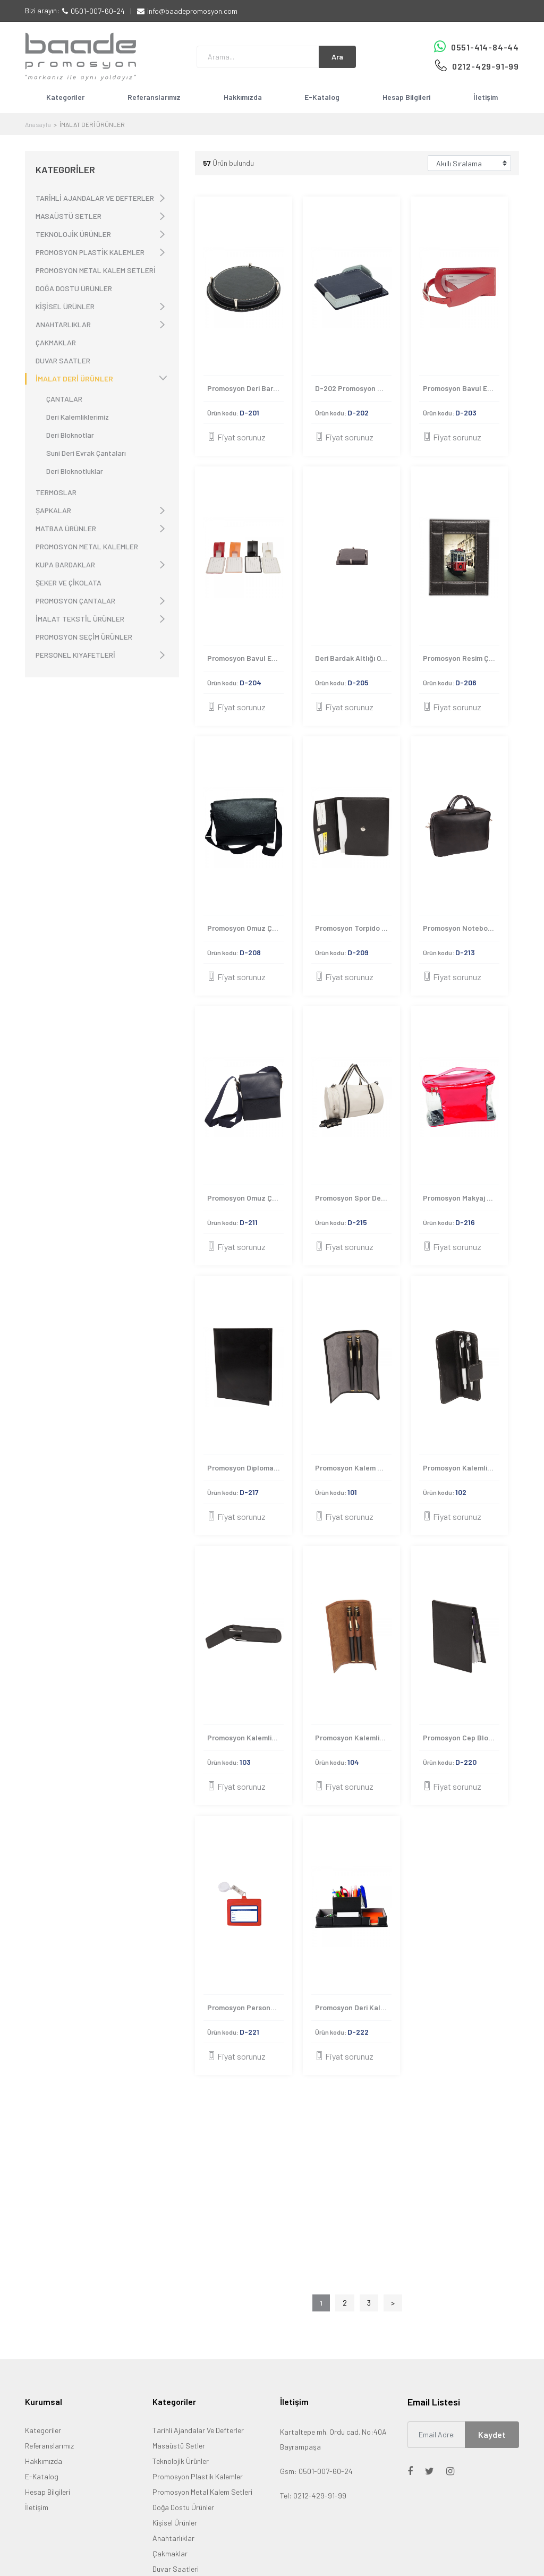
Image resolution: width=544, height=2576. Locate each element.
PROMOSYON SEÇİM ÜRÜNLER (84, 636)
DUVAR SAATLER (63, 360)
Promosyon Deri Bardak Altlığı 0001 (245, 388)
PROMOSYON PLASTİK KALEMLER (90, 252)
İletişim (485, 96)
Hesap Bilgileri (406, 96)
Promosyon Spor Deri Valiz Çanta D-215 (353, 1197)
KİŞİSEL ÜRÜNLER (65, 306)
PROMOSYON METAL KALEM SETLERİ (96, 270)
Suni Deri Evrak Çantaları (86, 452)
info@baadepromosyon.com (192, 10)
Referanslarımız (154, 96)
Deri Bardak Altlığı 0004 (353, 657)
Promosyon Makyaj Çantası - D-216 (461, 1197)
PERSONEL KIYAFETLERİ (75, 654)
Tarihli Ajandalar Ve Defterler (198, 2430)
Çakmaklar (170, 2553)
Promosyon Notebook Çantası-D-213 (461, 927)
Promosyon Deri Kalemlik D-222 (353, 2007)
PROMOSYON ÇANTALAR (75, 600)
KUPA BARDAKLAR (65, 564)
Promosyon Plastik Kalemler (197, 2476)
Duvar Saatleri (175, 2568)
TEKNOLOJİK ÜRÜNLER (73, 234)
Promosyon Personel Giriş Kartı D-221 (245, 2007)
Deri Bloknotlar (70, 434)
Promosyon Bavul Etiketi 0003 (245, 657)
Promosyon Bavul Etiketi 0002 (461, 388)
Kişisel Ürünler (174, 2522)
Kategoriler (65, 96)
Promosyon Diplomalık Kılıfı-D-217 (245, 1467)
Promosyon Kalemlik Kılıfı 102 (461, 1467)
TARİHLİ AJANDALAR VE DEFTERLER (95, 197)
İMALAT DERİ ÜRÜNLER (74, 378)
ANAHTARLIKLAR (63, 324)
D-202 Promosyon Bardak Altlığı (353, 388)
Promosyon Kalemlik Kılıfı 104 (353, 1737)
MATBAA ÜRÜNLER (66, 528)
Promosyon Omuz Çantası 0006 (245, 927)
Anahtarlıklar (173, 2538)
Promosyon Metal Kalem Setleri (202, 2491)
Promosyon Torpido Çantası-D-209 (353, 927)
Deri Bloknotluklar (74, 470)
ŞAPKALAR (53, 510)
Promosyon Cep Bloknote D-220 (461, 1737)
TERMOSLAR (56, 492)
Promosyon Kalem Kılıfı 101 (353, 1467)
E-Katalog (321, 96)
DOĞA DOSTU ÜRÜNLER (74, 288)
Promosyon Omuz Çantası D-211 (245, 1197)
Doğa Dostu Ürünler (183, 2507)
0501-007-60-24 (98, 10)
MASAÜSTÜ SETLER (68, 215)
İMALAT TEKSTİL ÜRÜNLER (80, 618)
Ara (337, 56)
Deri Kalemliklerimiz (77, 416)
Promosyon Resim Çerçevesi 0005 (461, 657)
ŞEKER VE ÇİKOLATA (68, 582)
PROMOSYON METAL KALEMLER (87, 546)
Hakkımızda (243, 96)
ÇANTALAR (64, 398)
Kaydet (492, 2434)
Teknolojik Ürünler (180, 2461)
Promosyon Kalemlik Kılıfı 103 (245, 1737)
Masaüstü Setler (178, 2445)
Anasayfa (38, 124)
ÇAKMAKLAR (56, 342)
